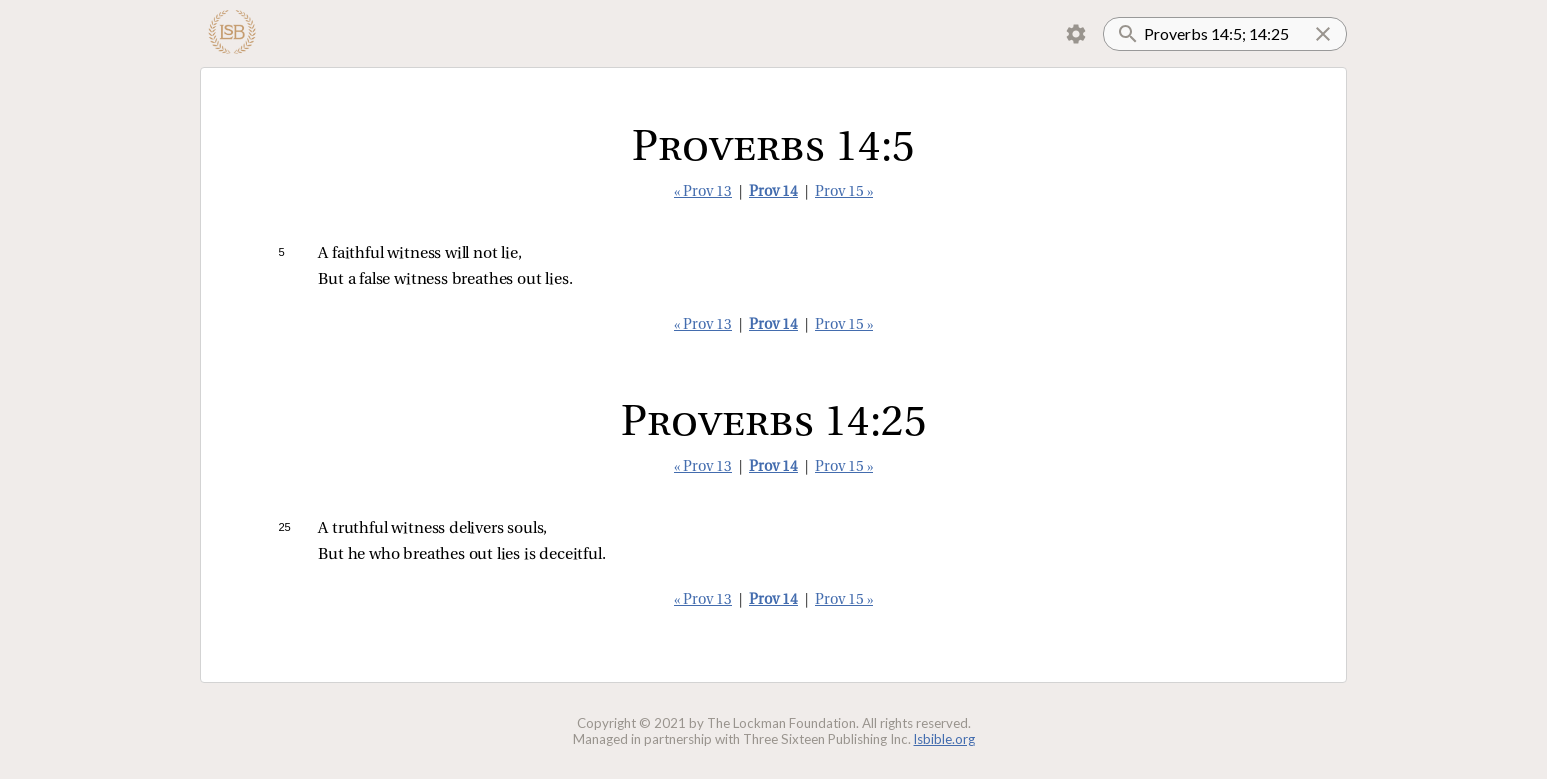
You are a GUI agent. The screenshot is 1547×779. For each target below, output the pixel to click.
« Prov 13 (703, 192)
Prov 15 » (844, 192)
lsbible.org (944, 739)
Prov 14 (773, 192)
